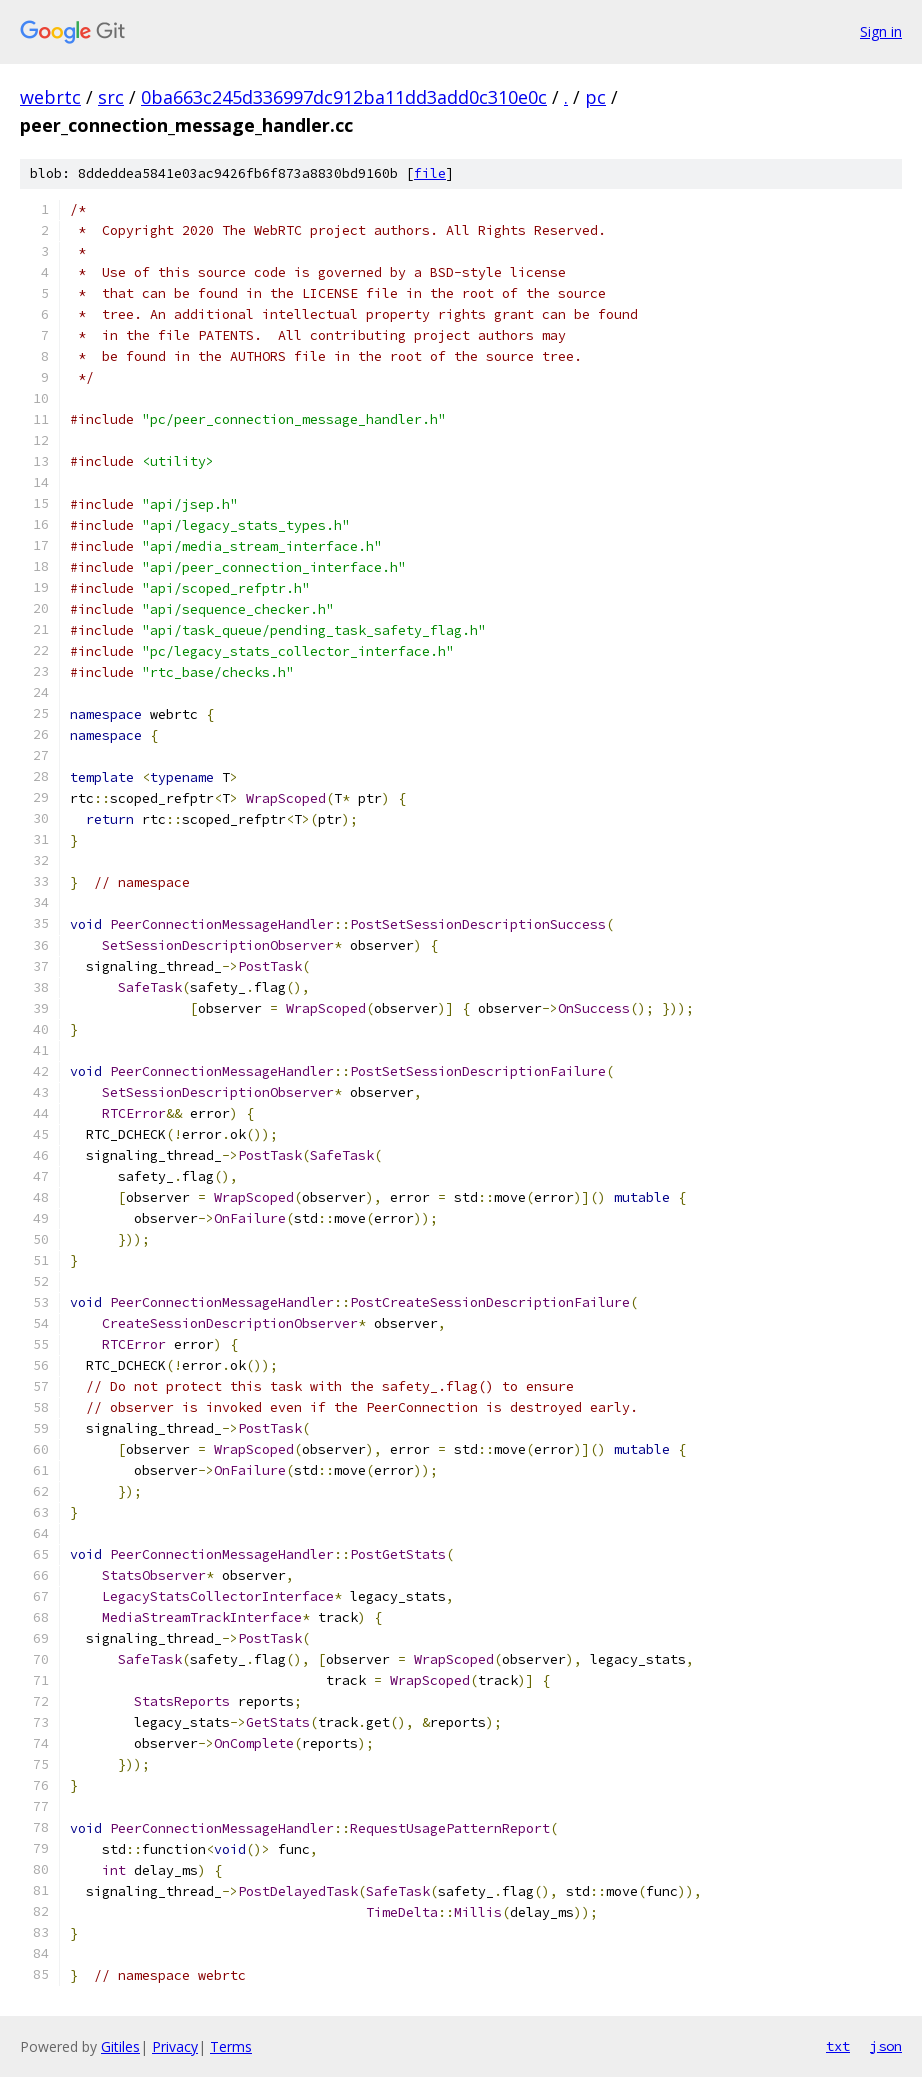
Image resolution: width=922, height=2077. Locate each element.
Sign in (881, 31)
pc (595, 97)
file (430, 173)
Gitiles (120, 2046)
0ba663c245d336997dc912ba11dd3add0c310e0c (344, 97)
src (111, 97)
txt (838, 2046)
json (886, 2046)
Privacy (175, 2046)
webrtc (50, 97)
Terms (231, 2046)
